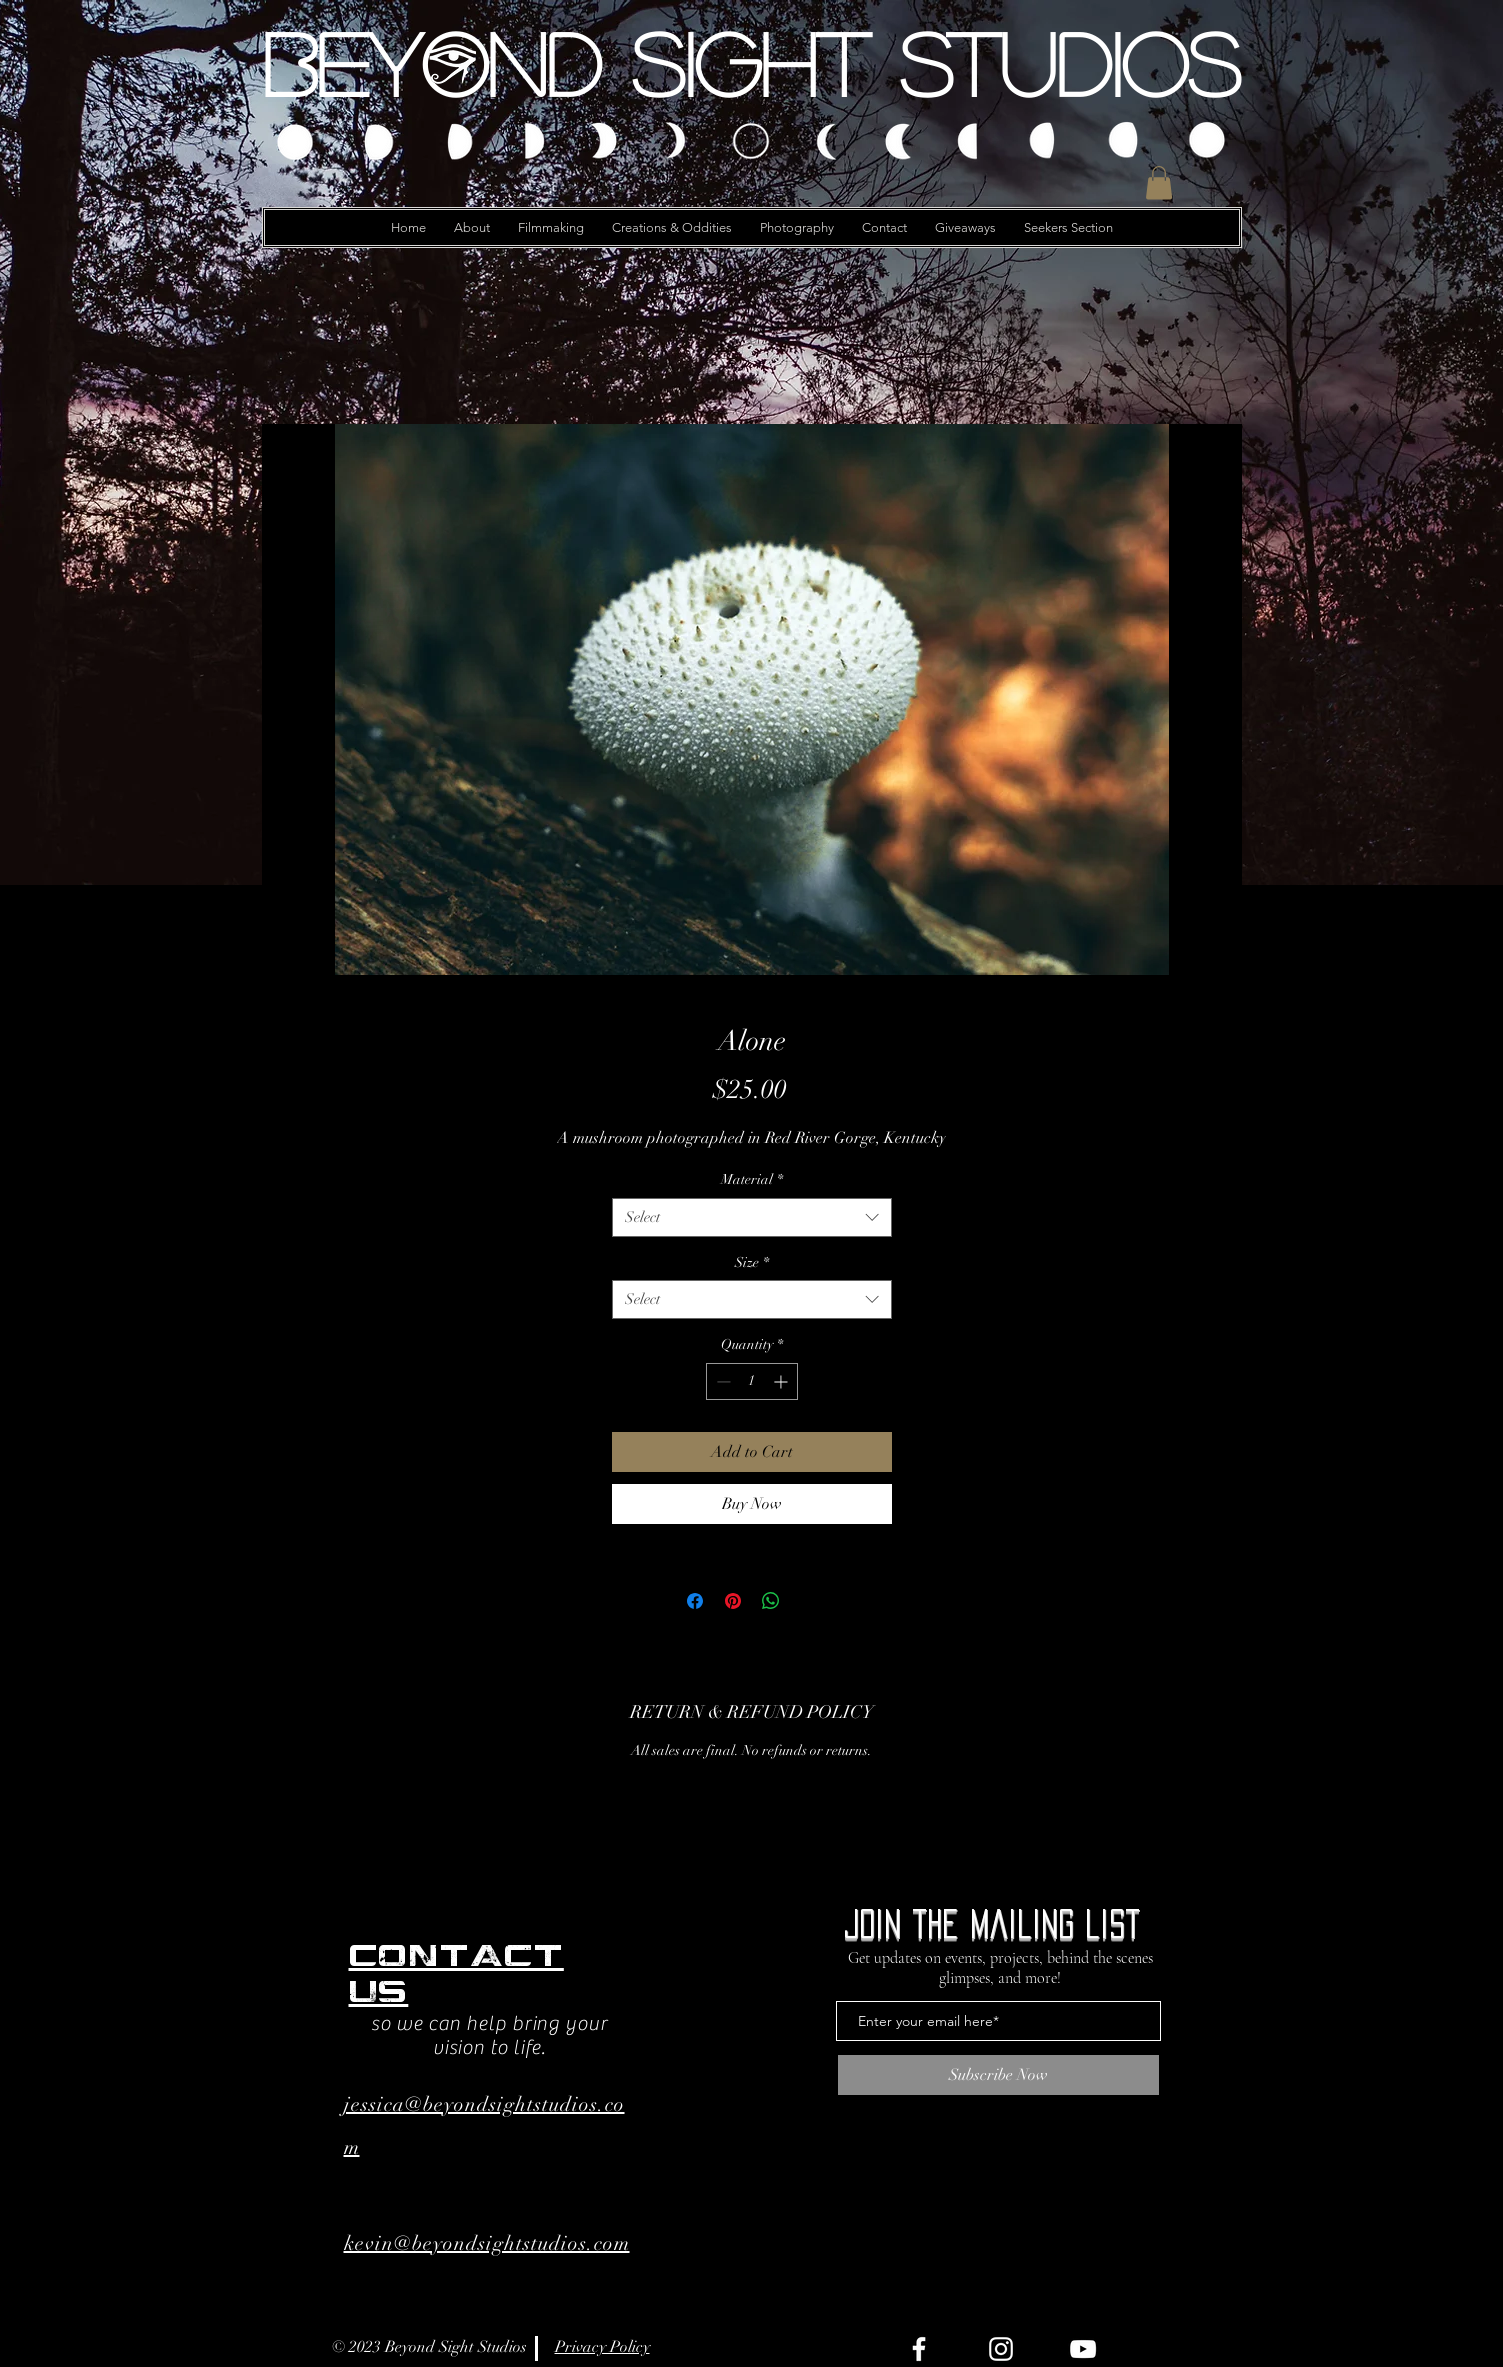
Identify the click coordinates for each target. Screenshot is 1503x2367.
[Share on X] (809, 1601)
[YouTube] (1083, 2349)
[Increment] (782, 1381)
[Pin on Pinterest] (733, 1601)
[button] (1159, 182)
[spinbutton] (752, 1381)
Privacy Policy (602, 2347)
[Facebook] (919, 2349)
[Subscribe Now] (998, 2075)
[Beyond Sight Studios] (752, 63)
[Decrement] (721, 1381)
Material (752, 1179)
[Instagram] (1001, 2349)
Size (752, 1262)
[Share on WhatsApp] (771, 1601)
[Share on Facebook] (695, 1601)
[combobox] (752, 1217)
